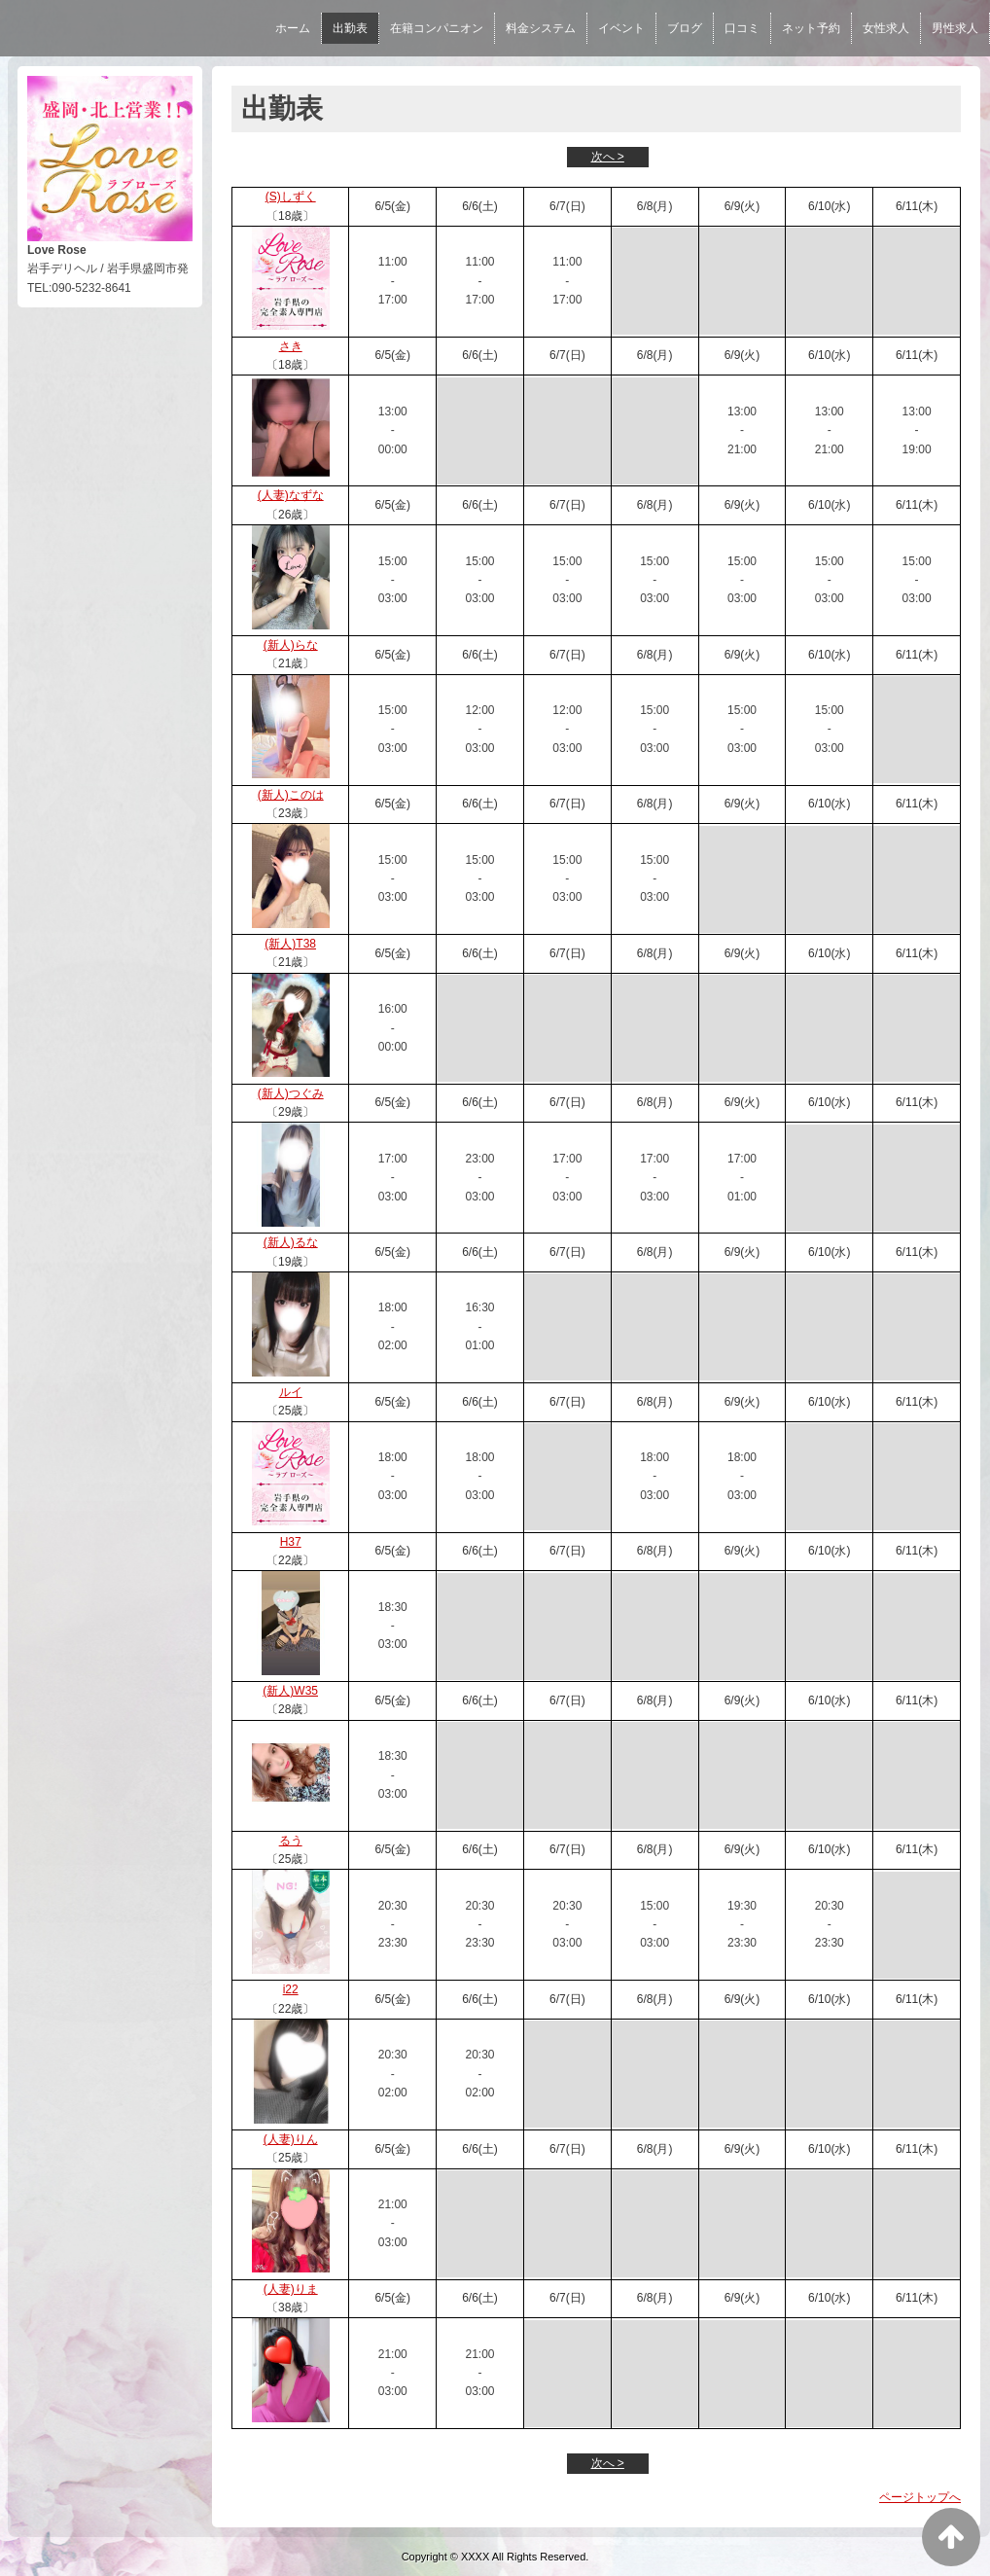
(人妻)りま (291, 2289)
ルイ (290, 1392)
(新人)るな (291, 1242)
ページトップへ (920, 2497)
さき (290, 346)
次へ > (607, 156)
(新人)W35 (290, 1691)
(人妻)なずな (291, 495)
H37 (290, 1542)
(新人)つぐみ (291, 1093)
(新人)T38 (290, 943)
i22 (291, 1989)
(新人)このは (291, 795)
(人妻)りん (291, 2139)
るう (290, 1840)
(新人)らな (291, 645)
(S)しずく (290, 196)
